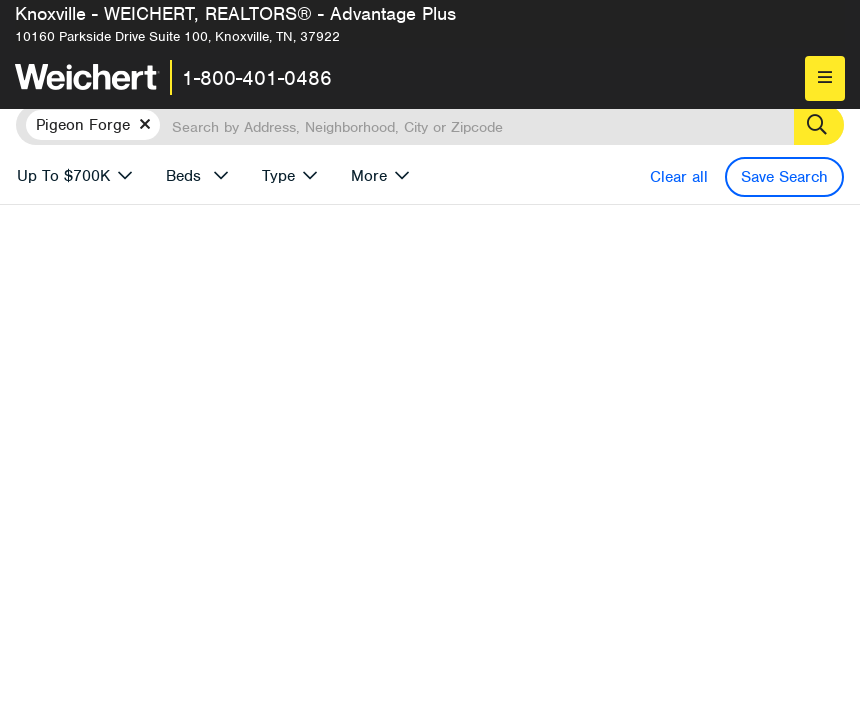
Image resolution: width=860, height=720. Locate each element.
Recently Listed (461, 618)
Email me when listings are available (512, 441)
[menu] (825, 78)
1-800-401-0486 (257, 78)
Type (278, 176)
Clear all (679, 177)
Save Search (784, 177)
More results (562, 586)
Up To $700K (63, 176)
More (369, 176)
